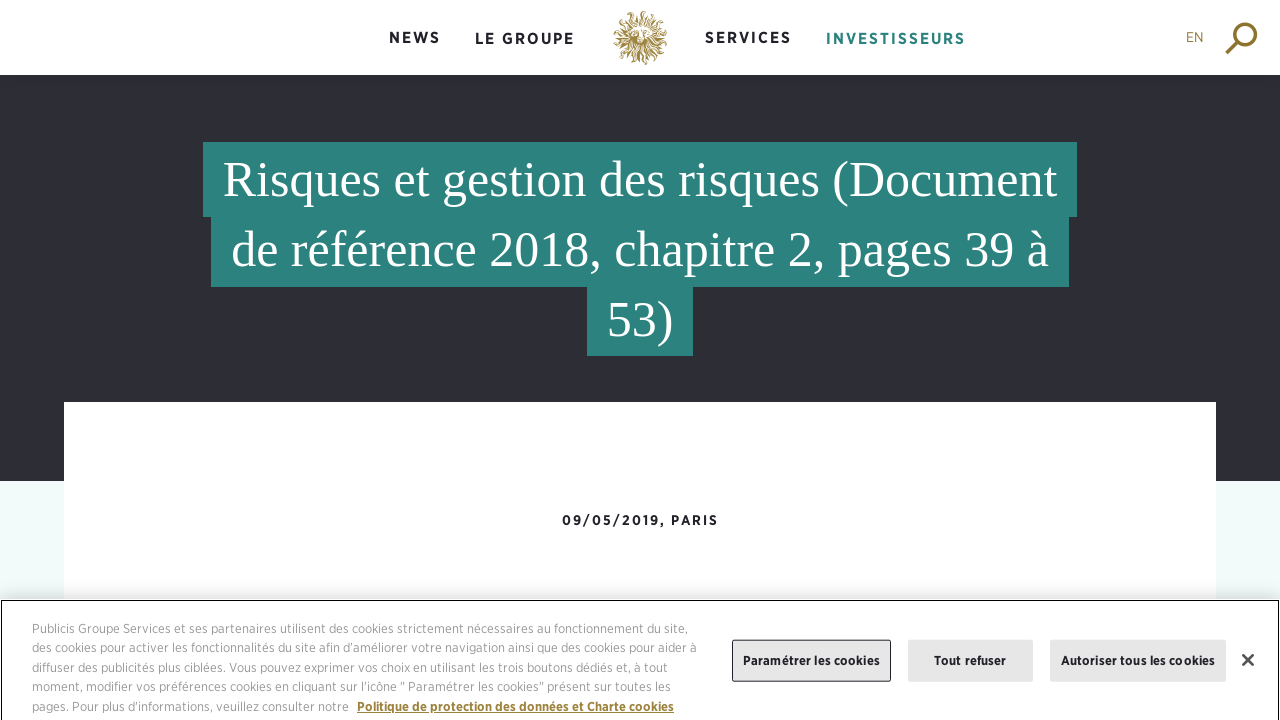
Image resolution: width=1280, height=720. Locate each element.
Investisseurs (896, 38)
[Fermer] (1248, 665)
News (415, 37)
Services (748, 37)
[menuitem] (415, 54)
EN (1195, 37)
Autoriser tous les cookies (1138, 664)
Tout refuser (970, 664)
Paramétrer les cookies (811, 664)
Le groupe (525, 38)
